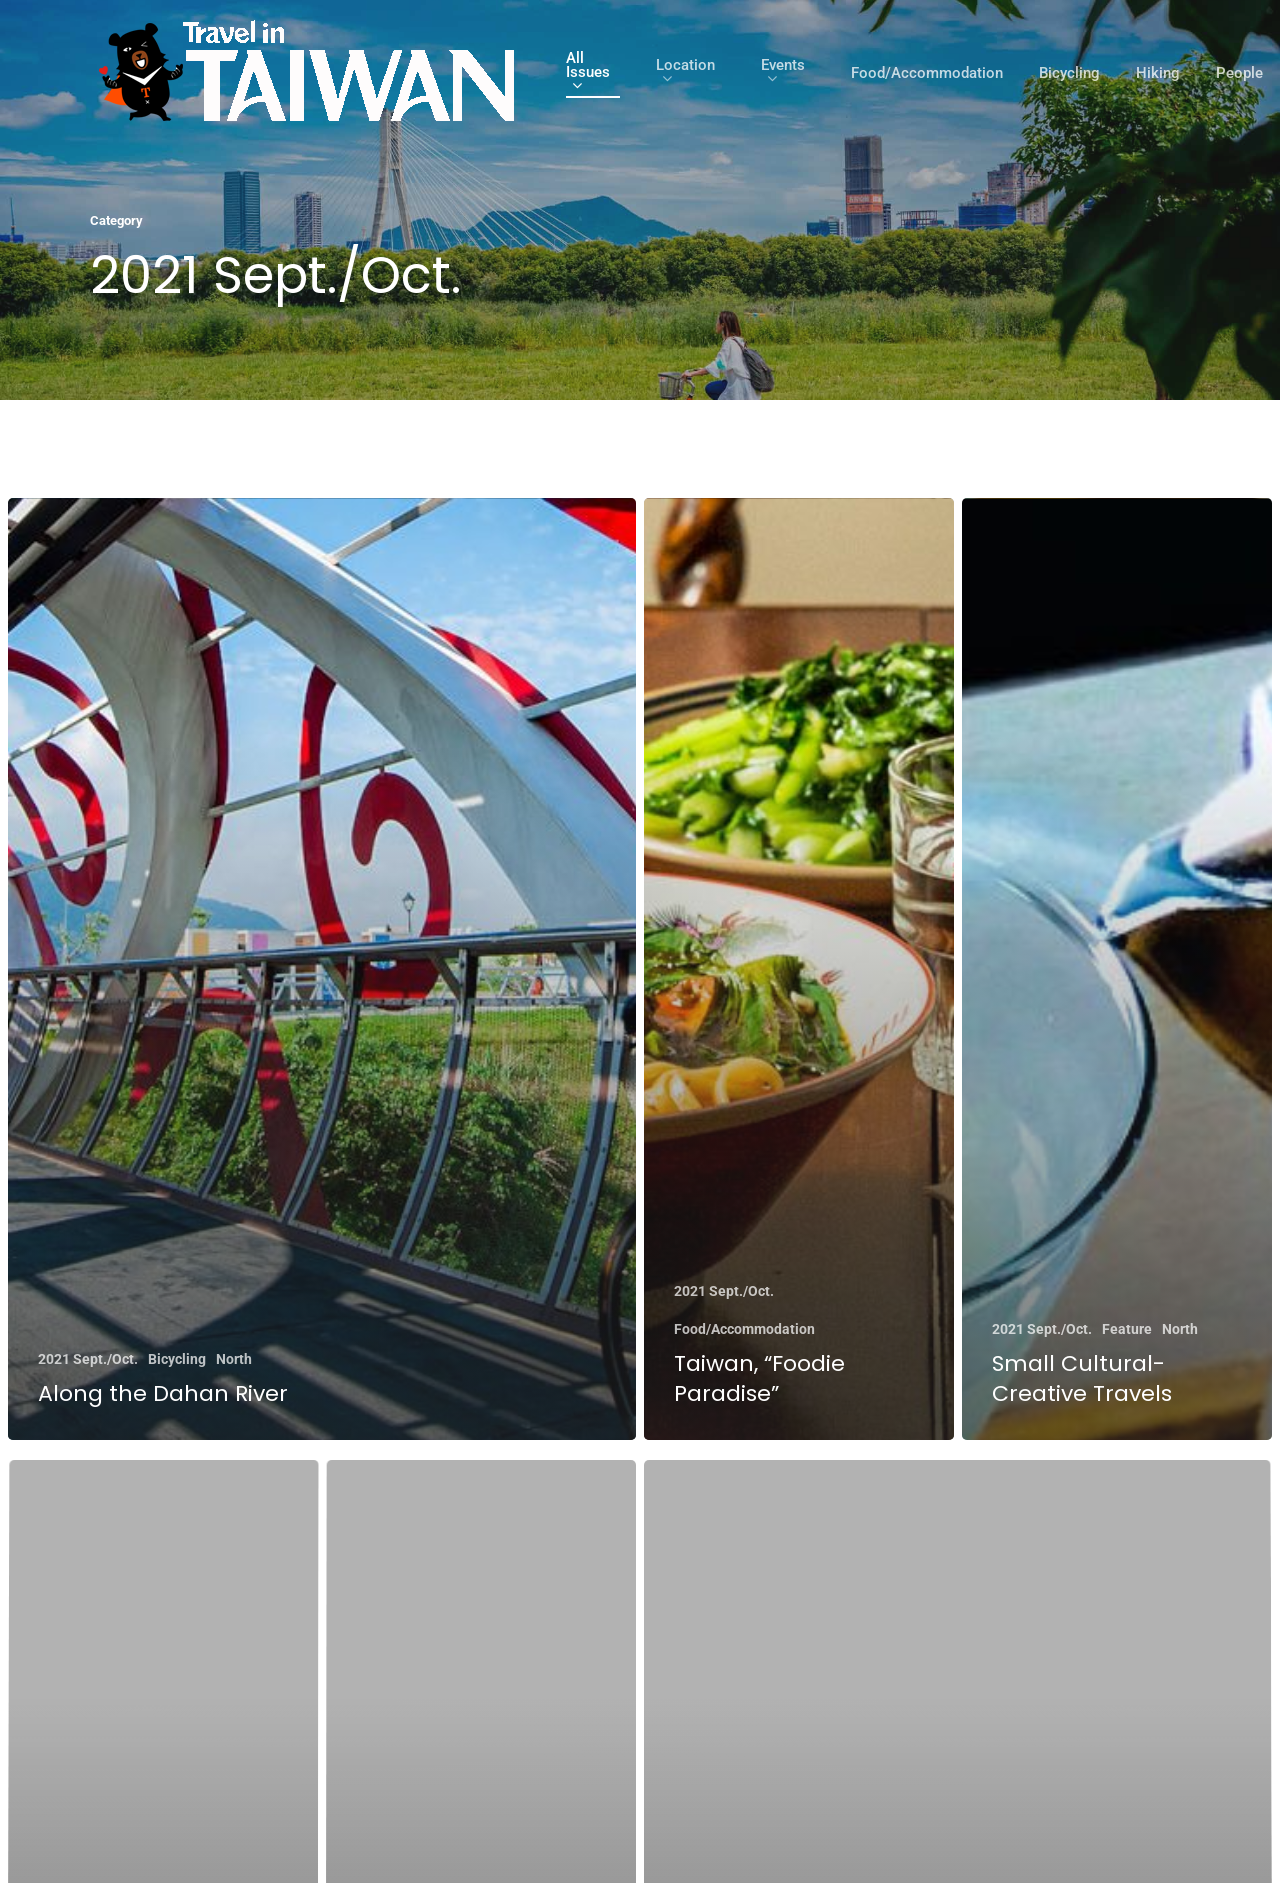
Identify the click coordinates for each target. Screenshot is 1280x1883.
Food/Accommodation (927, 73)
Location (685, 73)
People (1239, 73)
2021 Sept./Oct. (88, 1359)
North (234, 1359)
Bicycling (1069, 73)
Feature (1127, 1329)
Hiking (1158, 73)
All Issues (588, 73)
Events (783, 73)
